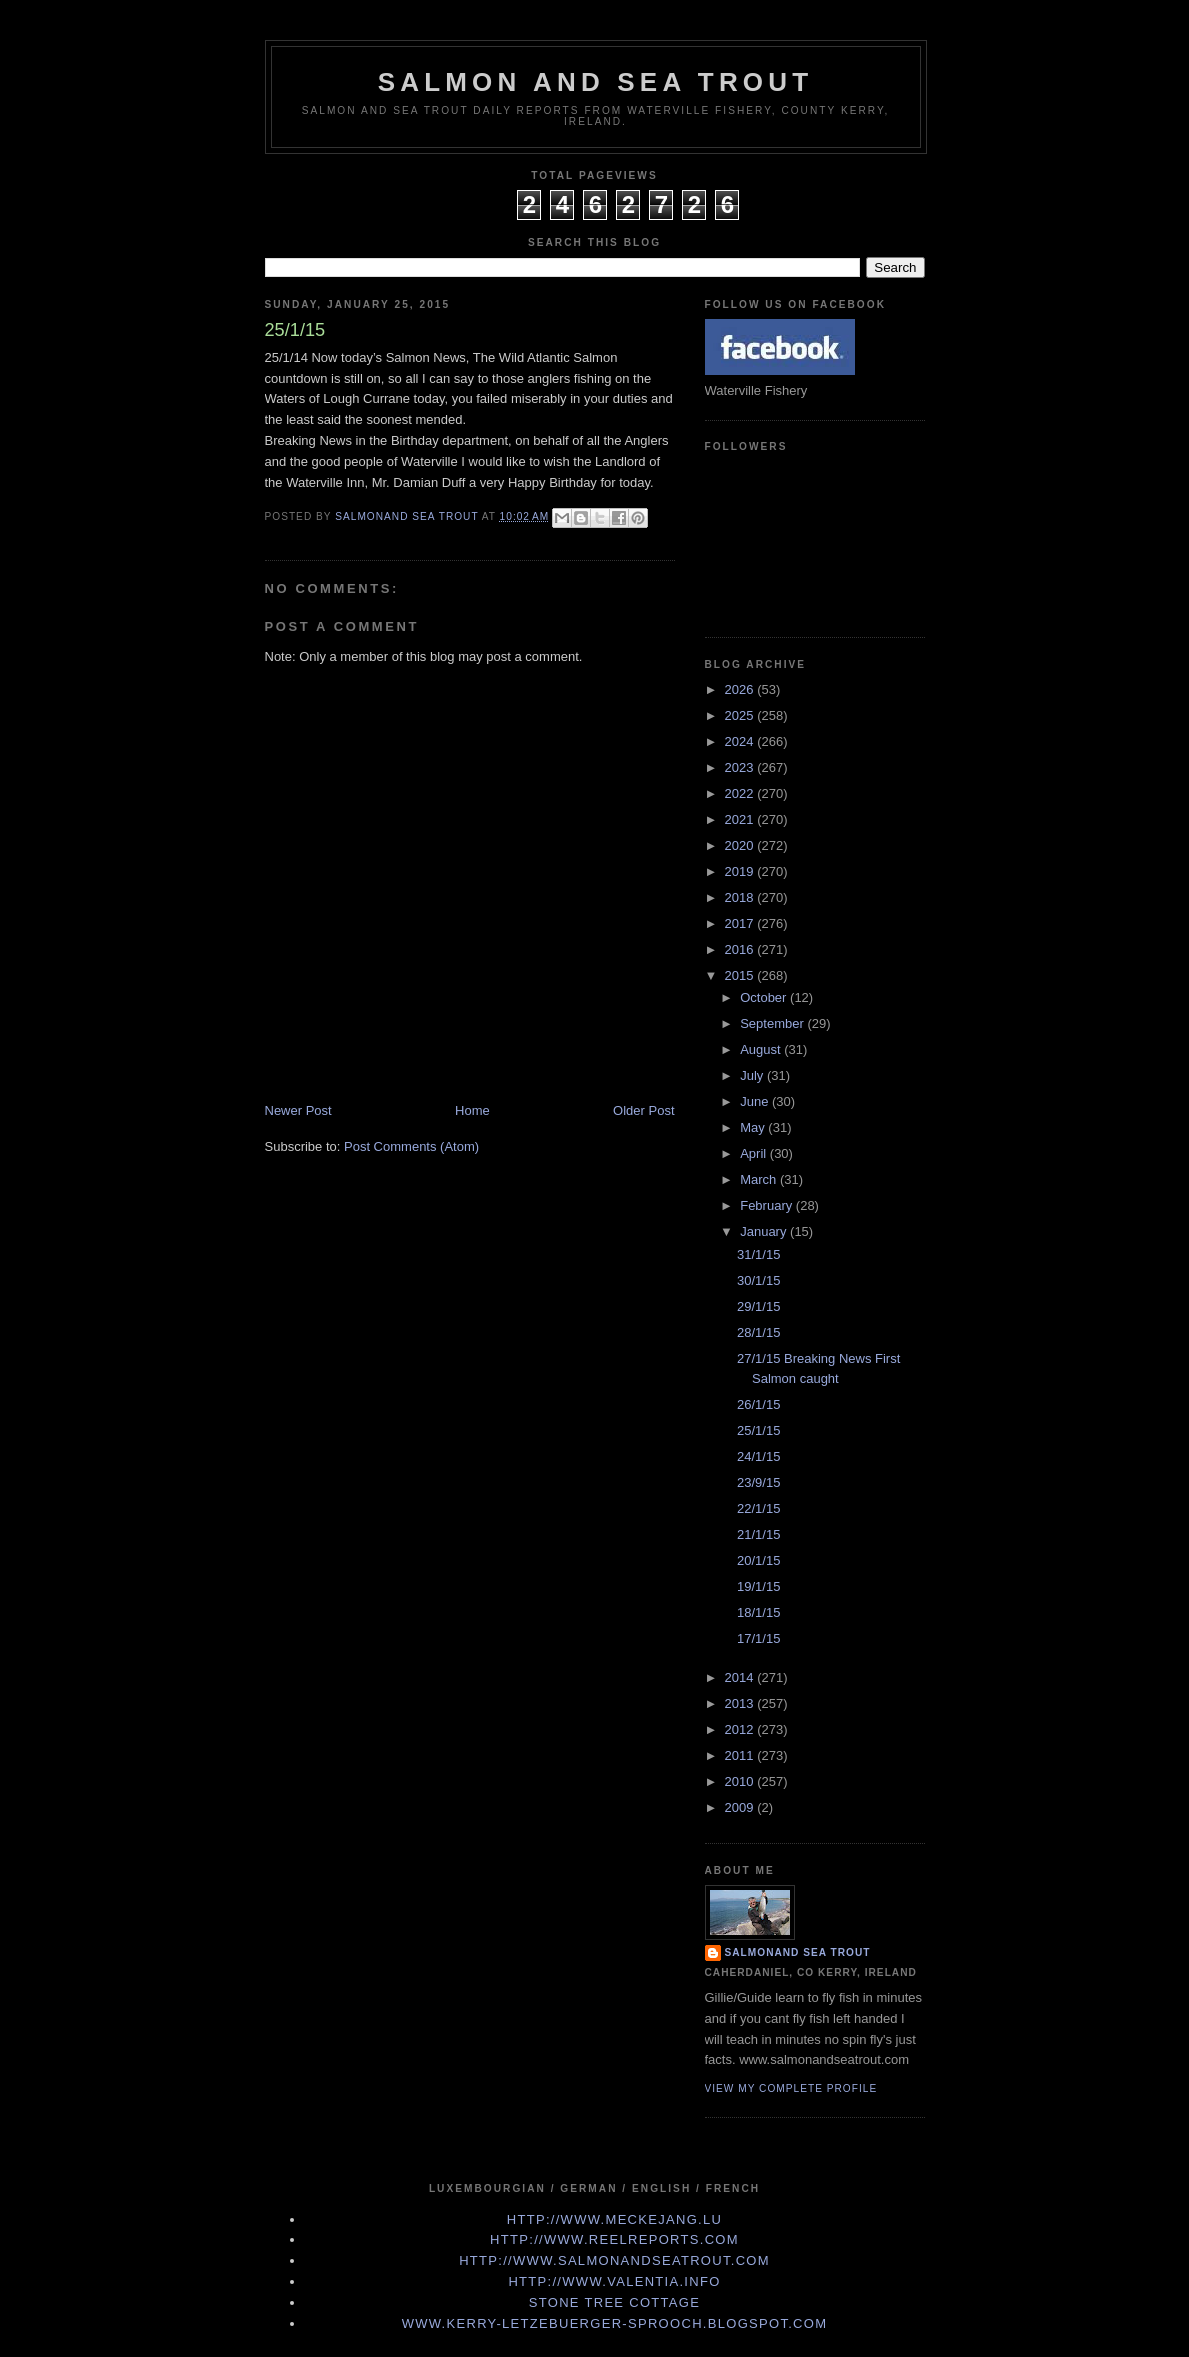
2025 (741, 715)
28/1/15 (758, 1332)
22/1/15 (758, 1508)
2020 (741, 845)
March (760, 1179)
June (756, 1101)
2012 (741, 1729)
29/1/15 (758, 1306)
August (762, 1049)
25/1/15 (758, 1430)
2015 (741, 975)
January (765, 1231)
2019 (741, 871)
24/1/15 (758, 1456)
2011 (741, 1755)
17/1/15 (758, 1638)
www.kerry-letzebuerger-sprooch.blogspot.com (615, 2323)
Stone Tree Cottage (614, 2302)
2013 (741, 1703)
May (754, 1127)
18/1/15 (758, 1612)
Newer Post (298, 1110)
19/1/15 (758, 1586)
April (755, 1153)
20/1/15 (758, 1560)
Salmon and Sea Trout (596, 82)
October (765, 997)
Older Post (643, 1110)
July (753, 1075)
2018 (741, 897)
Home (472, 1110)
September (773, 1023)
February (768, 1205)
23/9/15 (758, 1482)
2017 (741, 923)
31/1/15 (758, 1254)
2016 (741, 949)
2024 (741, 741)
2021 (741, 819)
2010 (741, 1781)
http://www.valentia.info (614, 2281)
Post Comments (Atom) (411, 1146)
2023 (741, 767)
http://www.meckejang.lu (615, 2219)
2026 (741, 689)
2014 (741, 1677)
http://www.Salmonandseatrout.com (614, 2260)
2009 (741, 1807)
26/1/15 (758, 1404)
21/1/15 (758, 1534)
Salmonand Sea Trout (798, 1952)
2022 (741, 793)
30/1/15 (758, 1280)
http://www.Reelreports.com (614, 2239)
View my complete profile (791, 2088)
